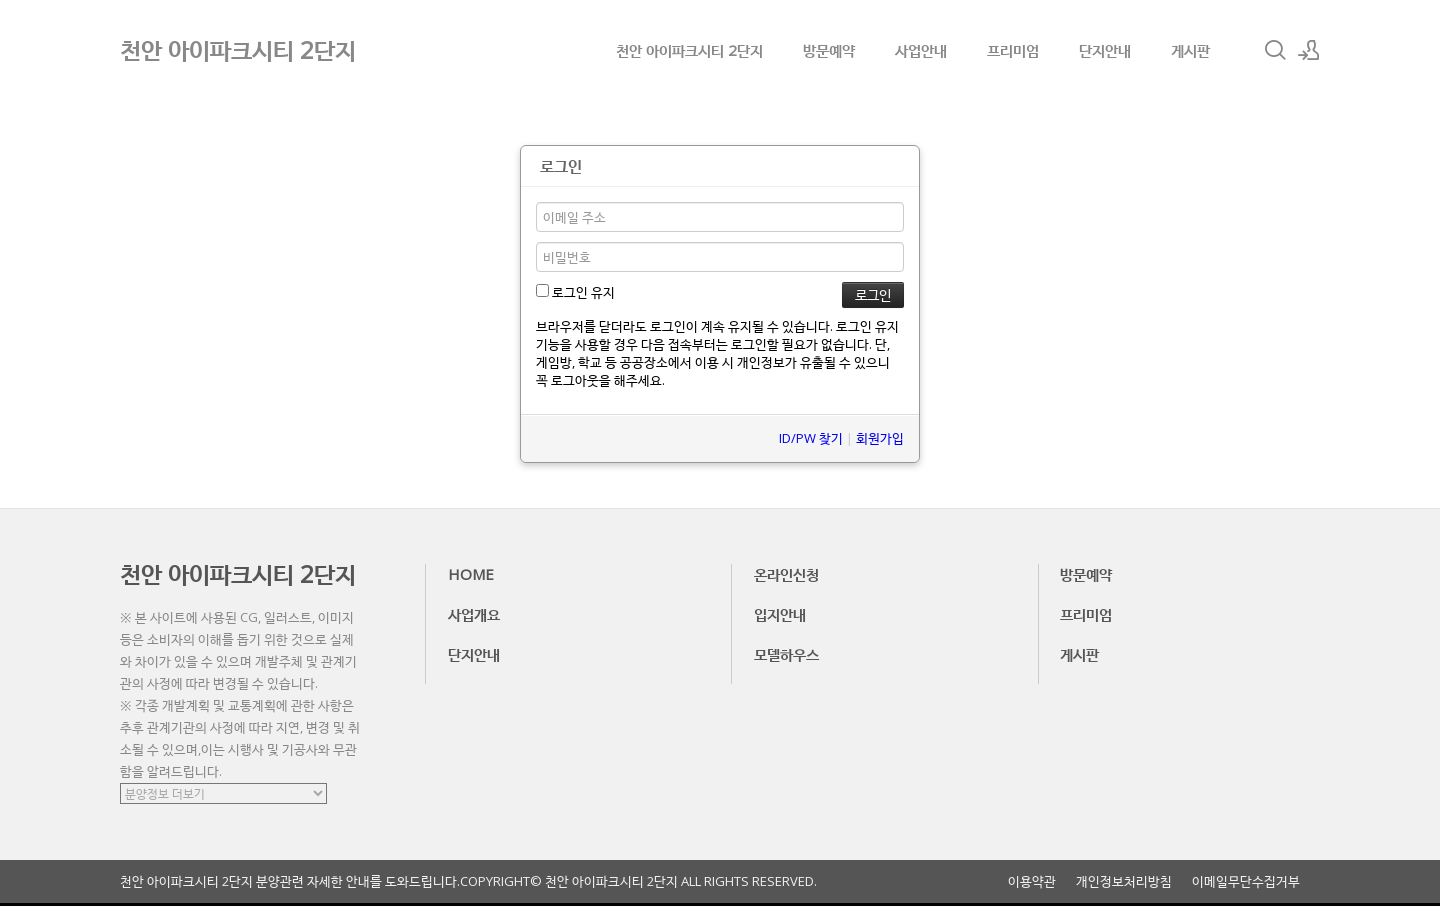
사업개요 (474, 614)
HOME (471, 574)
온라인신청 (786, 574)
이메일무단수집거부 (1246, 881)
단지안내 (1105, 50)
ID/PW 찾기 (811, 438)
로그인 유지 (575, 292)
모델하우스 (786, 654)
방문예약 (829, 50)
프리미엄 (1013, 50)
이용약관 (1032, 881)
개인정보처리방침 (1124, 881)
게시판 (1190, 50)
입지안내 (780, 614)
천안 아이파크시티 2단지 (689, 50)
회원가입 (880, 438)
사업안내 (921, 50)
